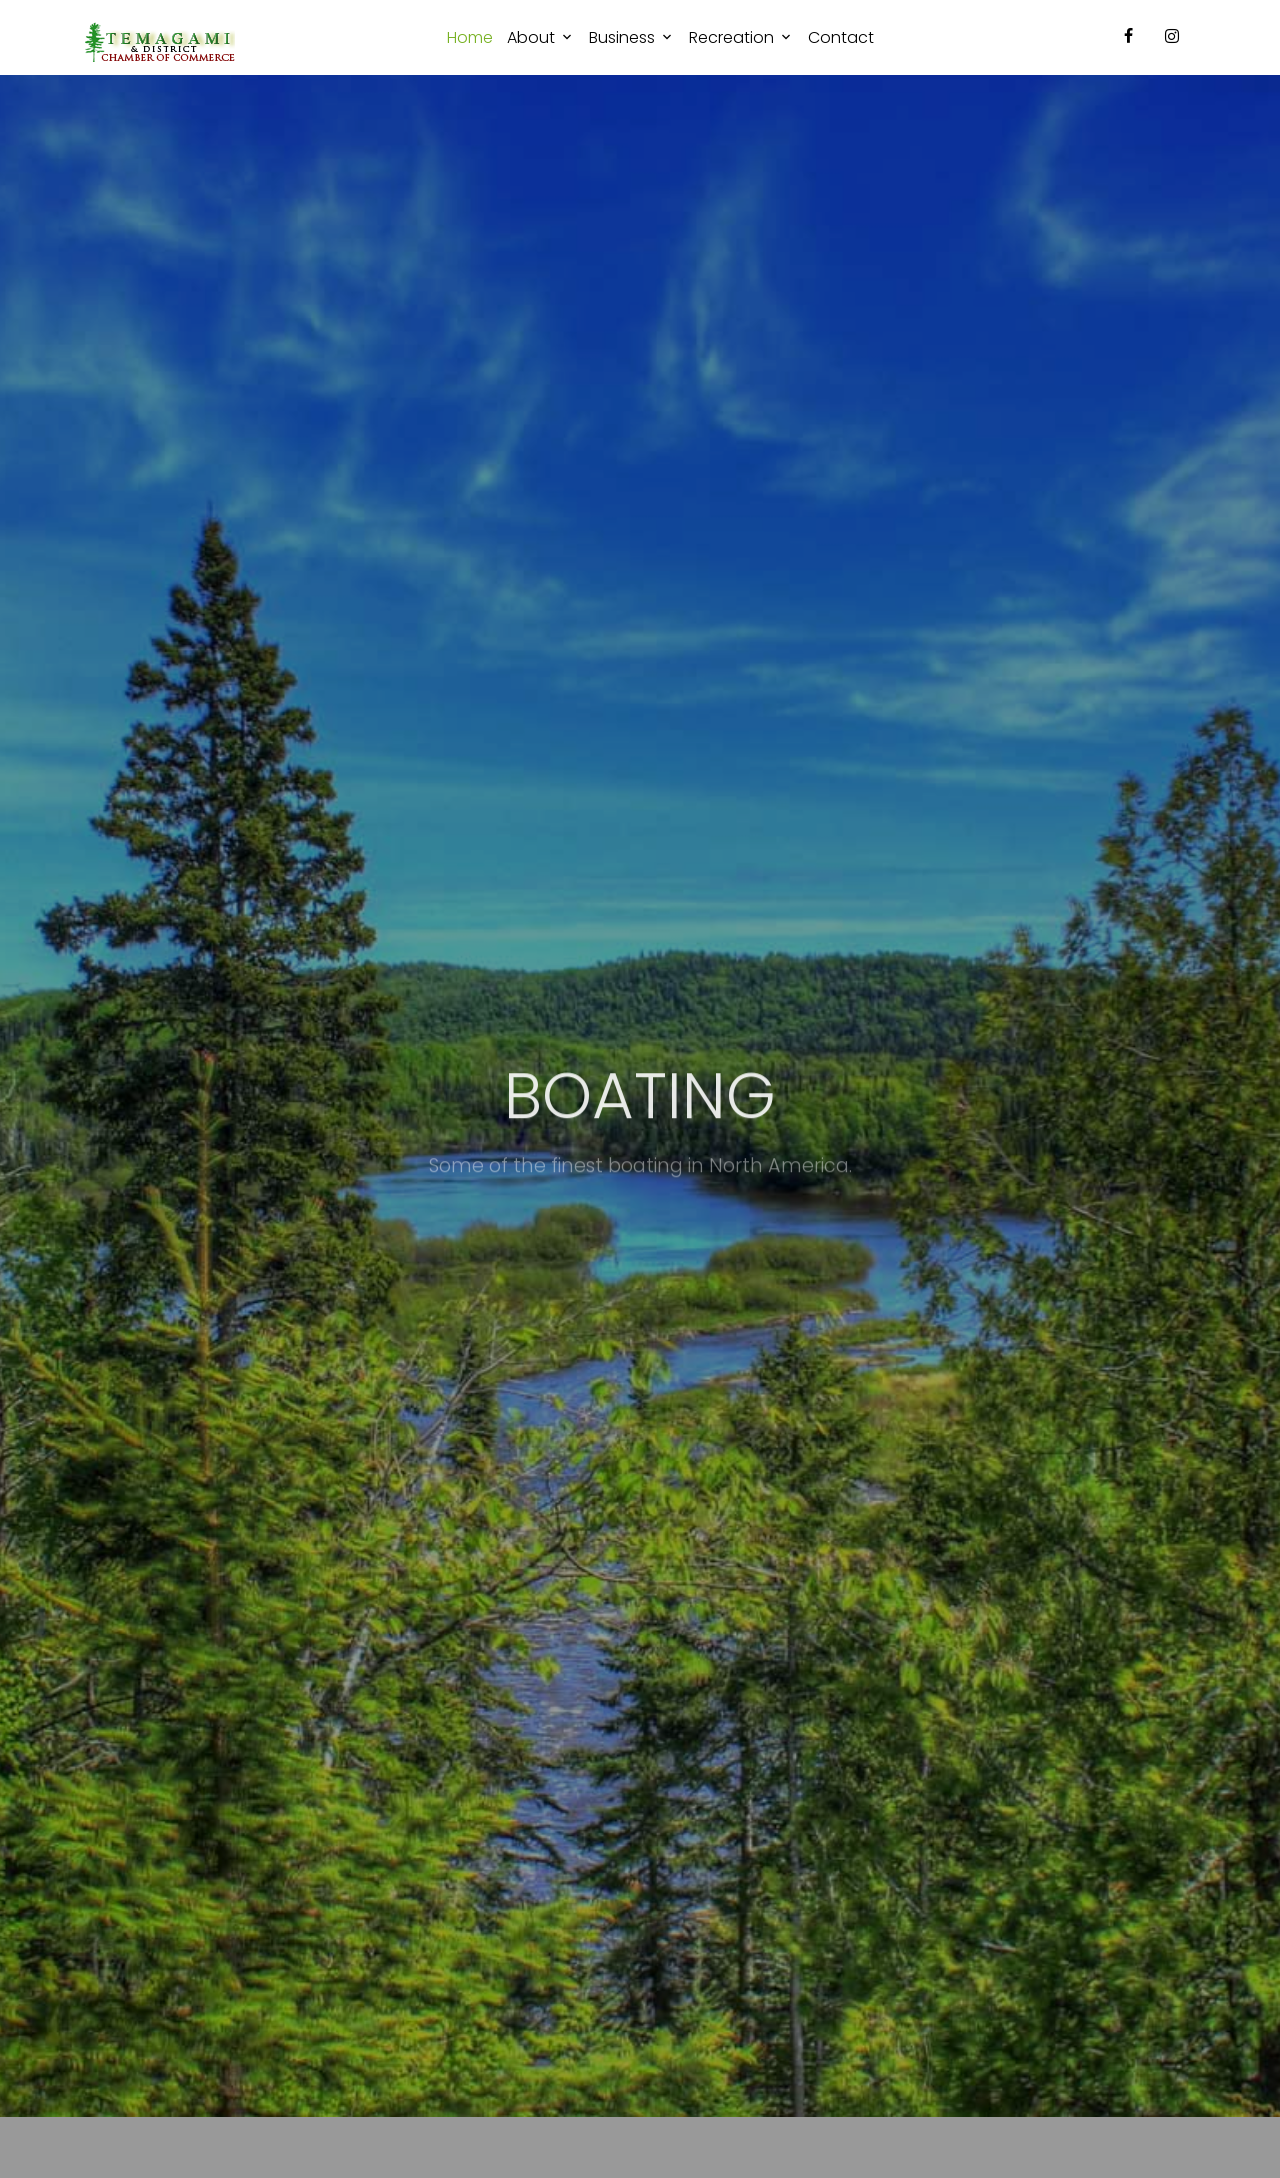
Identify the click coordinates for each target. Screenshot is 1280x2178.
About (531, 37)
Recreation (731, 37)
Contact (841, 37)
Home (470, 37)
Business (622, 37)
